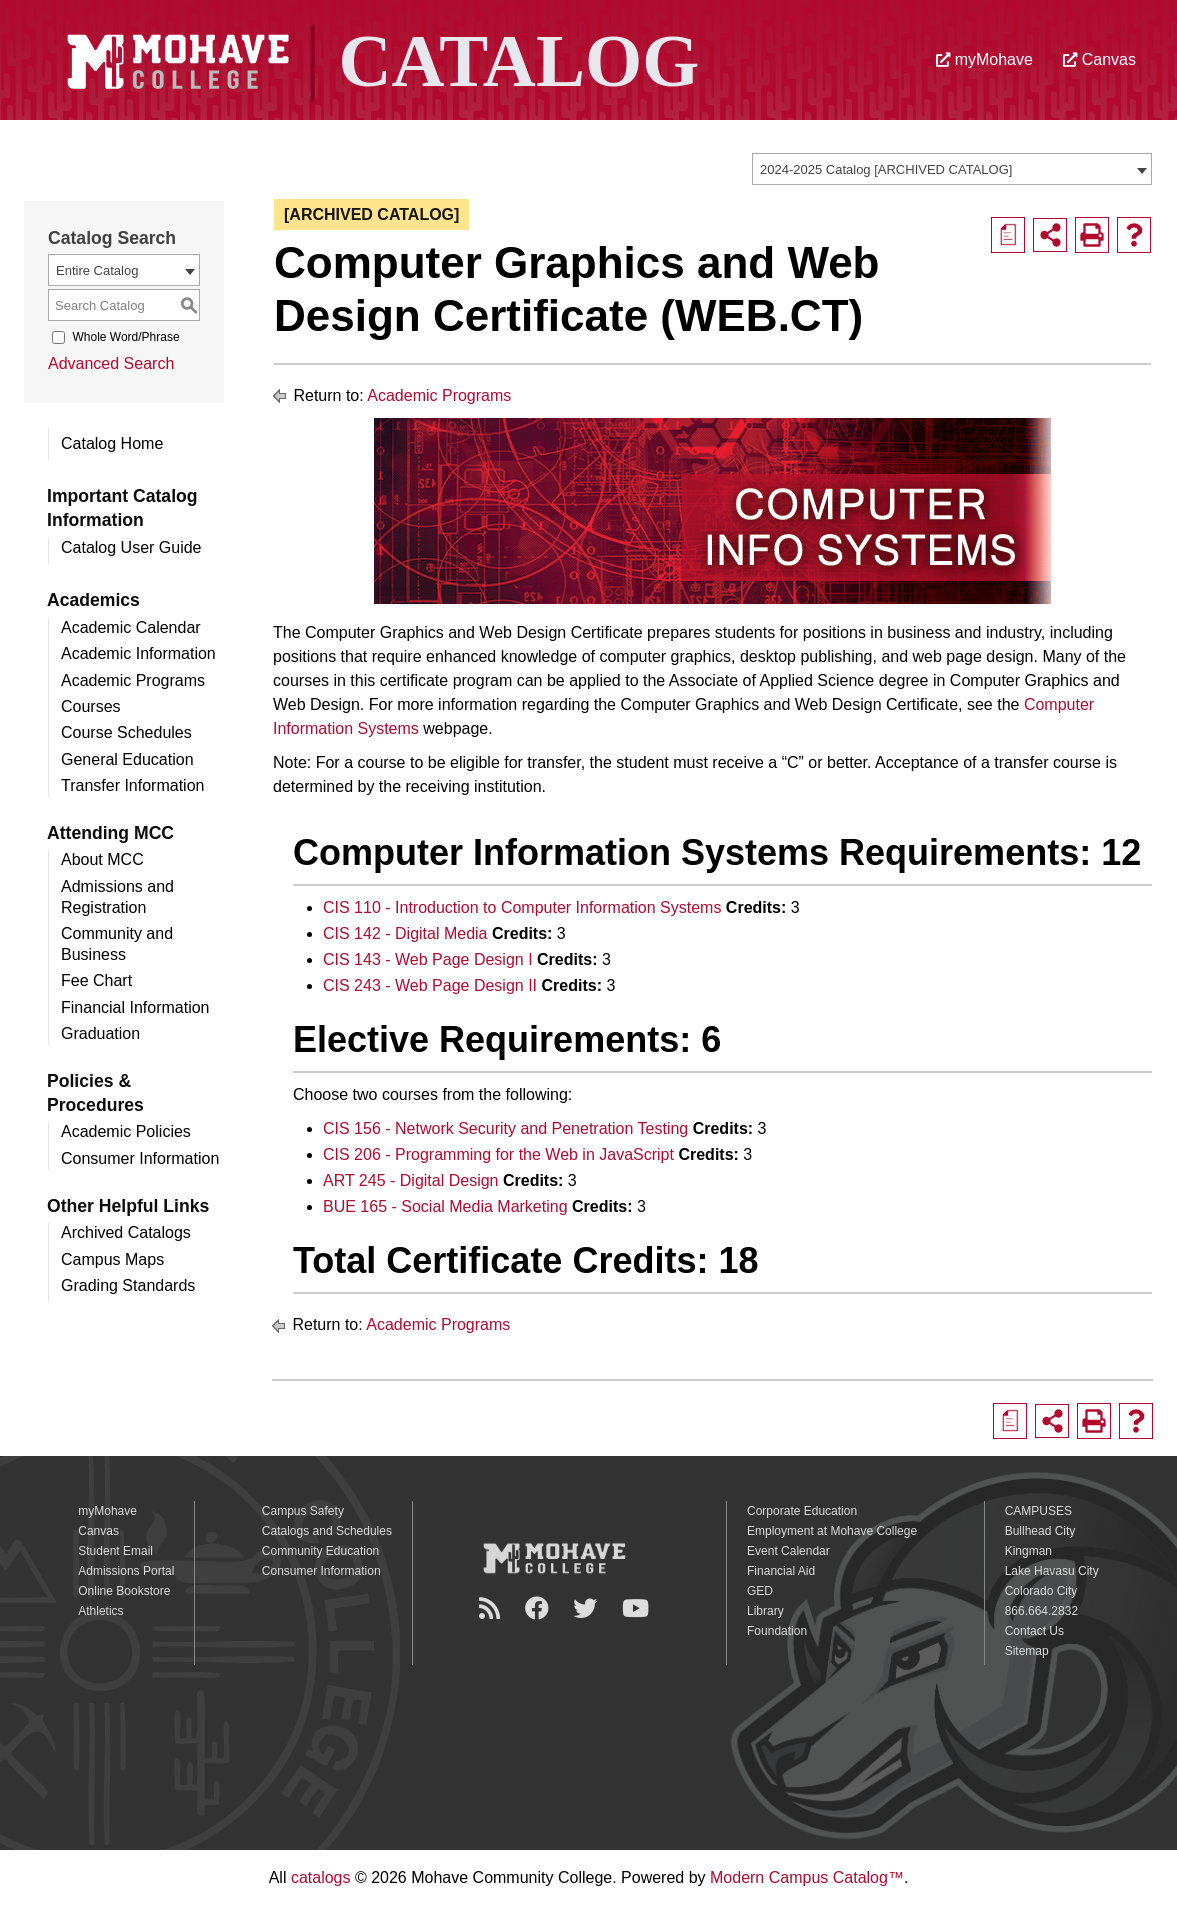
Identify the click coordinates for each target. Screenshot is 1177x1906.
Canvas (1099, 59)
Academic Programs (133, 680)
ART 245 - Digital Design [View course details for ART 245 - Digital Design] (411, 1180)
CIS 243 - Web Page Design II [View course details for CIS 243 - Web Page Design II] (430, 985)
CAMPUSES (1038, 1511)
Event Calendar (788, 1551)
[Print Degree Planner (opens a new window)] (1008, 235)
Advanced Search (111, 363)
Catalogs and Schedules (327, 1531)
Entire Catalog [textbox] (97, 270)
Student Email (115, 1551)
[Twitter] (588, 1608)
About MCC (102, 859)
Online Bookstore (124, 1591)
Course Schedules (126, 732)
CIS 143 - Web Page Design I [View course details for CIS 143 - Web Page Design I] (428, 959)
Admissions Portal (126, 1571)
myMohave (984, 59)
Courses (91, 706)
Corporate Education (802, 1511)
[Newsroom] (492, 1608)
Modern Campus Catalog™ (807, 1877)
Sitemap (1027, 1651)
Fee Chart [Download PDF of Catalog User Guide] (96, 980)
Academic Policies (126, 1131)
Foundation (777, 1631)
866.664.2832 (1041, 1611)
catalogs (321, 1877)
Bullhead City (1040, 1531)
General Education (127, 759)
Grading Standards (128, 1285)
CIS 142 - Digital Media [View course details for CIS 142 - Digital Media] (405, 933)
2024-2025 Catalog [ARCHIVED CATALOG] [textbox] (886, 169)
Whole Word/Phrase (125, 337)
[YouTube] (638, 1608)
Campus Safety (303, 1511)
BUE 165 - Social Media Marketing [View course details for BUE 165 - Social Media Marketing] (445, 1206)
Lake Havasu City (1052, 1571)
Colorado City (1041, 1591)
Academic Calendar (131, 627)
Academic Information (138, 653)
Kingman (1028, 1551)
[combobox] (952, 169)
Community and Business (117, 944)
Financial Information (135, 1007)
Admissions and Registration (117, 897)
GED (760, 1591)
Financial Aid (781, 1571)
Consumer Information (140, 1158)
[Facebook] (540, 1608)
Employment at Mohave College (832, 1531)
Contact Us (1034, 1631)
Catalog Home (112, 443)
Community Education (320, 1551)
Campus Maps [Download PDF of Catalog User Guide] (112, 1259)
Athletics (100, 1611)
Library (765, 1611)
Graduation (100, 1033)
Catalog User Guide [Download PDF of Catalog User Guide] (131, 547)
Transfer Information (132, 785)
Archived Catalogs (126, 1232)
